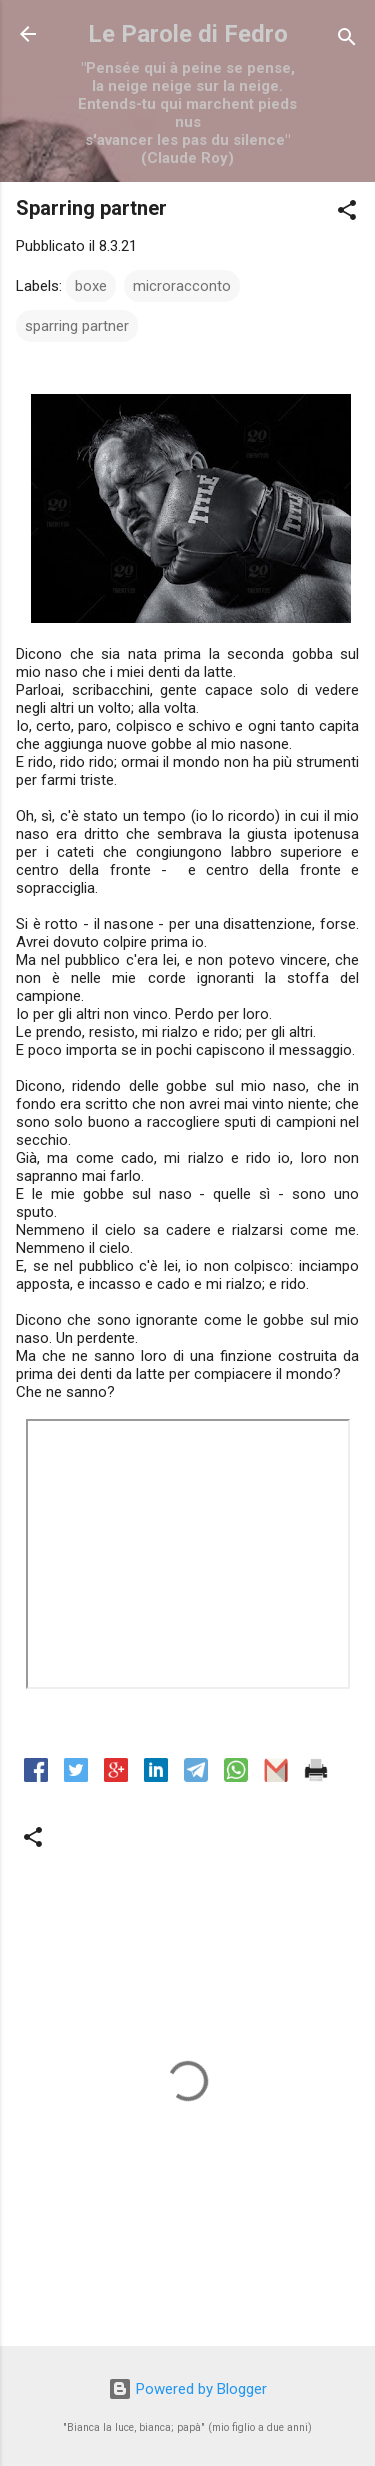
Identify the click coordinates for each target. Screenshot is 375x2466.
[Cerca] (347, 40)
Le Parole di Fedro (188, 34)
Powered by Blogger (187, 2389)
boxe (91, 286)
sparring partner (77, 326)
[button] (347, 213)
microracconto (182, 286)
